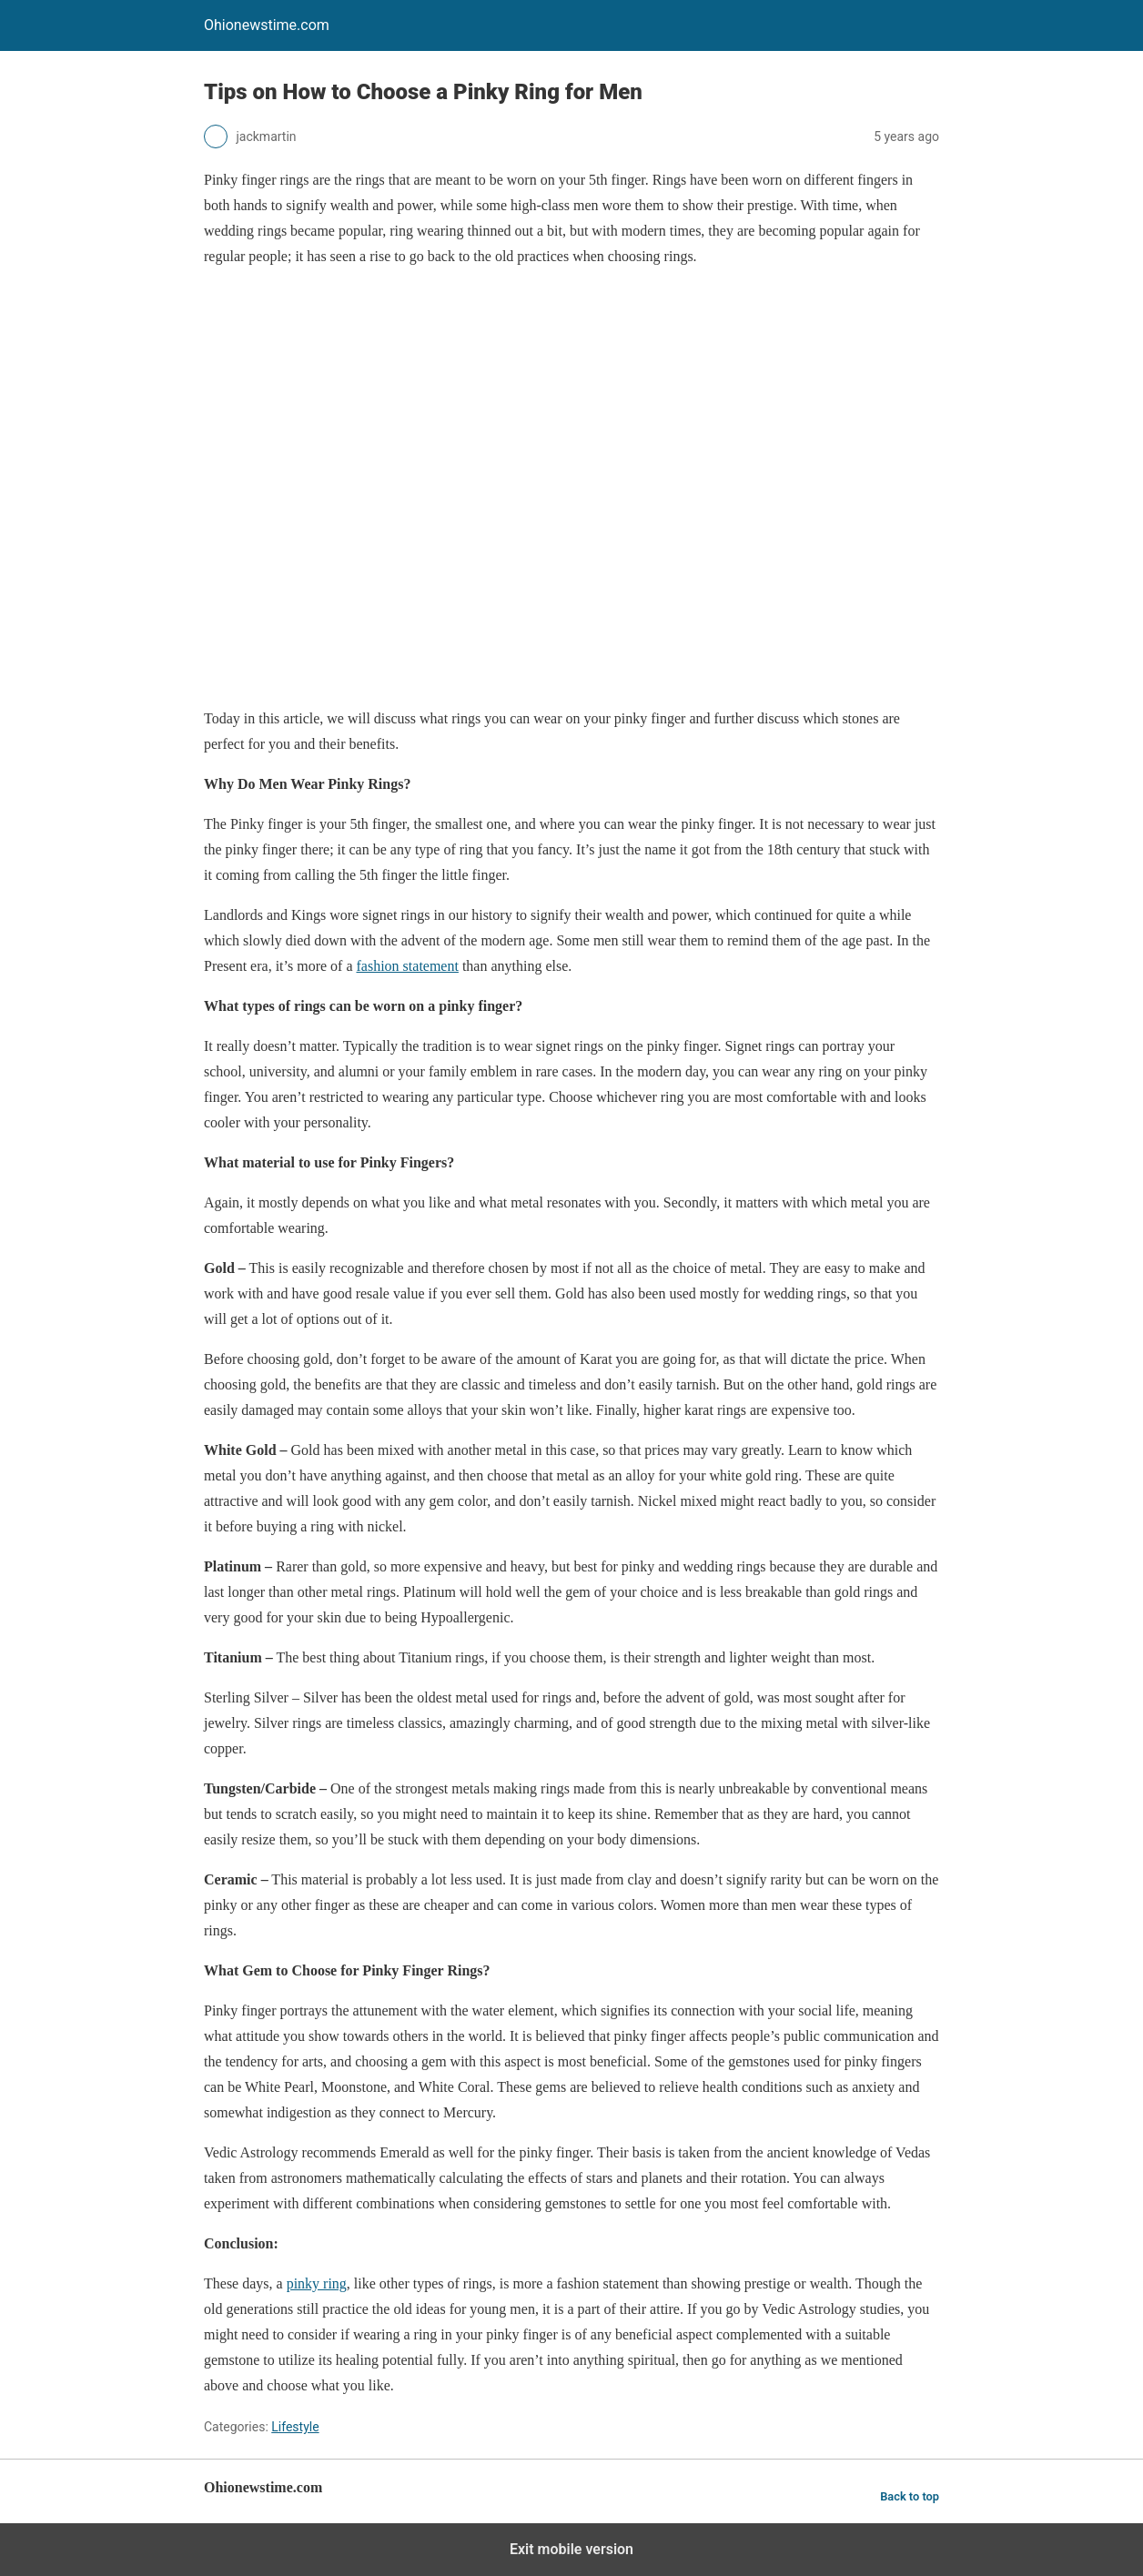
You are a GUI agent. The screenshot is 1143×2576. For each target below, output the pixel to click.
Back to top (909, 2496)
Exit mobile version (571, 2549)
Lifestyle (295, 2426)
